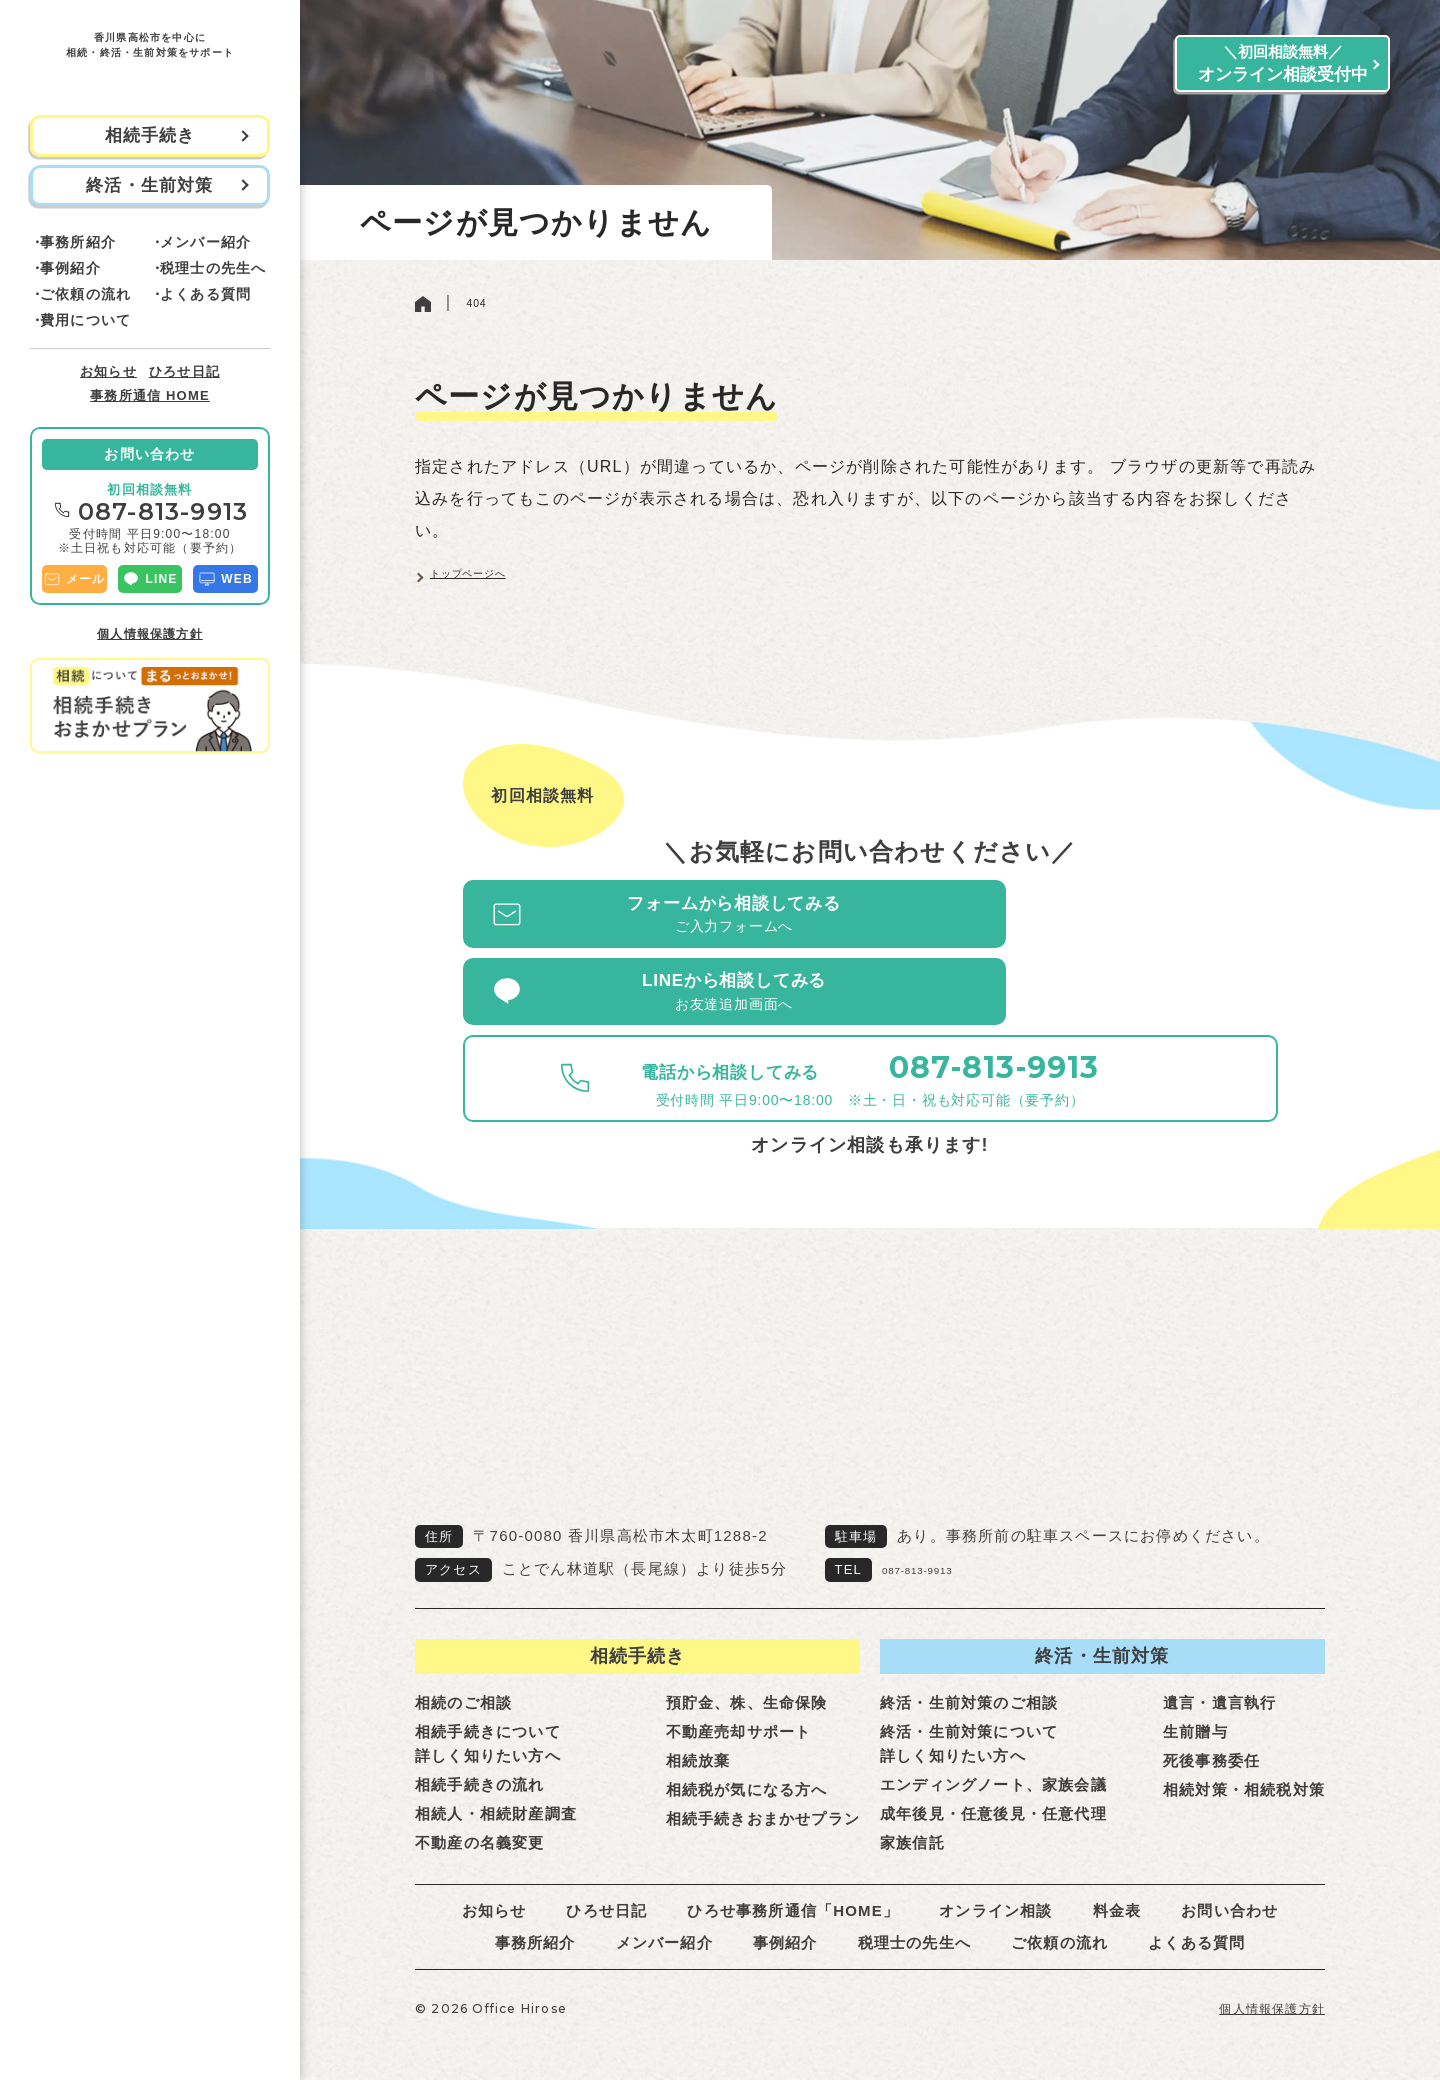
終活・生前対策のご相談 (969, 1669)
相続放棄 (698, 1727)
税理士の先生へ (213, 268)
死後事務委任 (1211, 1727)
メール (74, 579)
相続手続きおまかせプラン (763, 1785)
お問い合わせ (149, 454)
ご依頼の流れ (85, 294)
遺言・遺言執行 (1219, 1669)
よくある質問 (205, 294)
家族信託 (912, 1809)
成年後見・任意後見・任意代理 (993, 1780)
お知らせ (108, 371)
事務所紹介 (78, 242)
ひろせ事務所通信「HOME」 (793, 1877)
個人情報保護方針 (150, 634)
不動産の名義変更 (480, 1809)
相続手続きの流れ (480, 1751)
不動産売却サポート (739, 1698)
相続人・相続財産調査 (496, 1780)
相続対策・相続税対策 (1244, 1756)
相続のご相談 (463, 1669)
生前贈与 (1195, 1698)
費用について (85, 320)
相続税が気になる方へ (747, 1756)
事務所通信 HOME (150, 395)
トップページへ (490, 588)
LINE (149, 579)
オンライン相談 (995, 1877)
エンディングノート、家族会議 (993, 1751)
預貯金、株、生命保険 (747, 1669)
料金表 (1117, 1877)
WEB (225, 579)
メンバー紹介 (205, 242)
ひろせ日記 (184, 371)
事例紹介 (70, 268)
